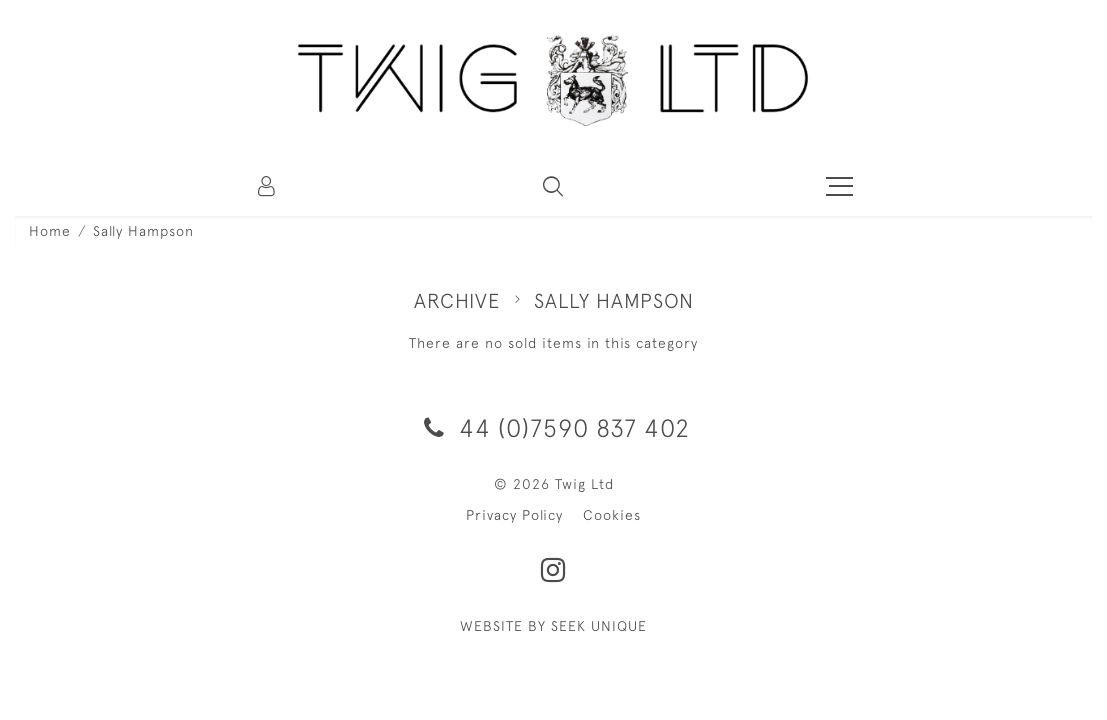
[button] (553, 186)
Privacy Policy (514, 515)
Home (50, 231)
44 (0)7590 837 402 (553, 427)
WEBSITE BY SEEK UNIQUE (553, 626)
